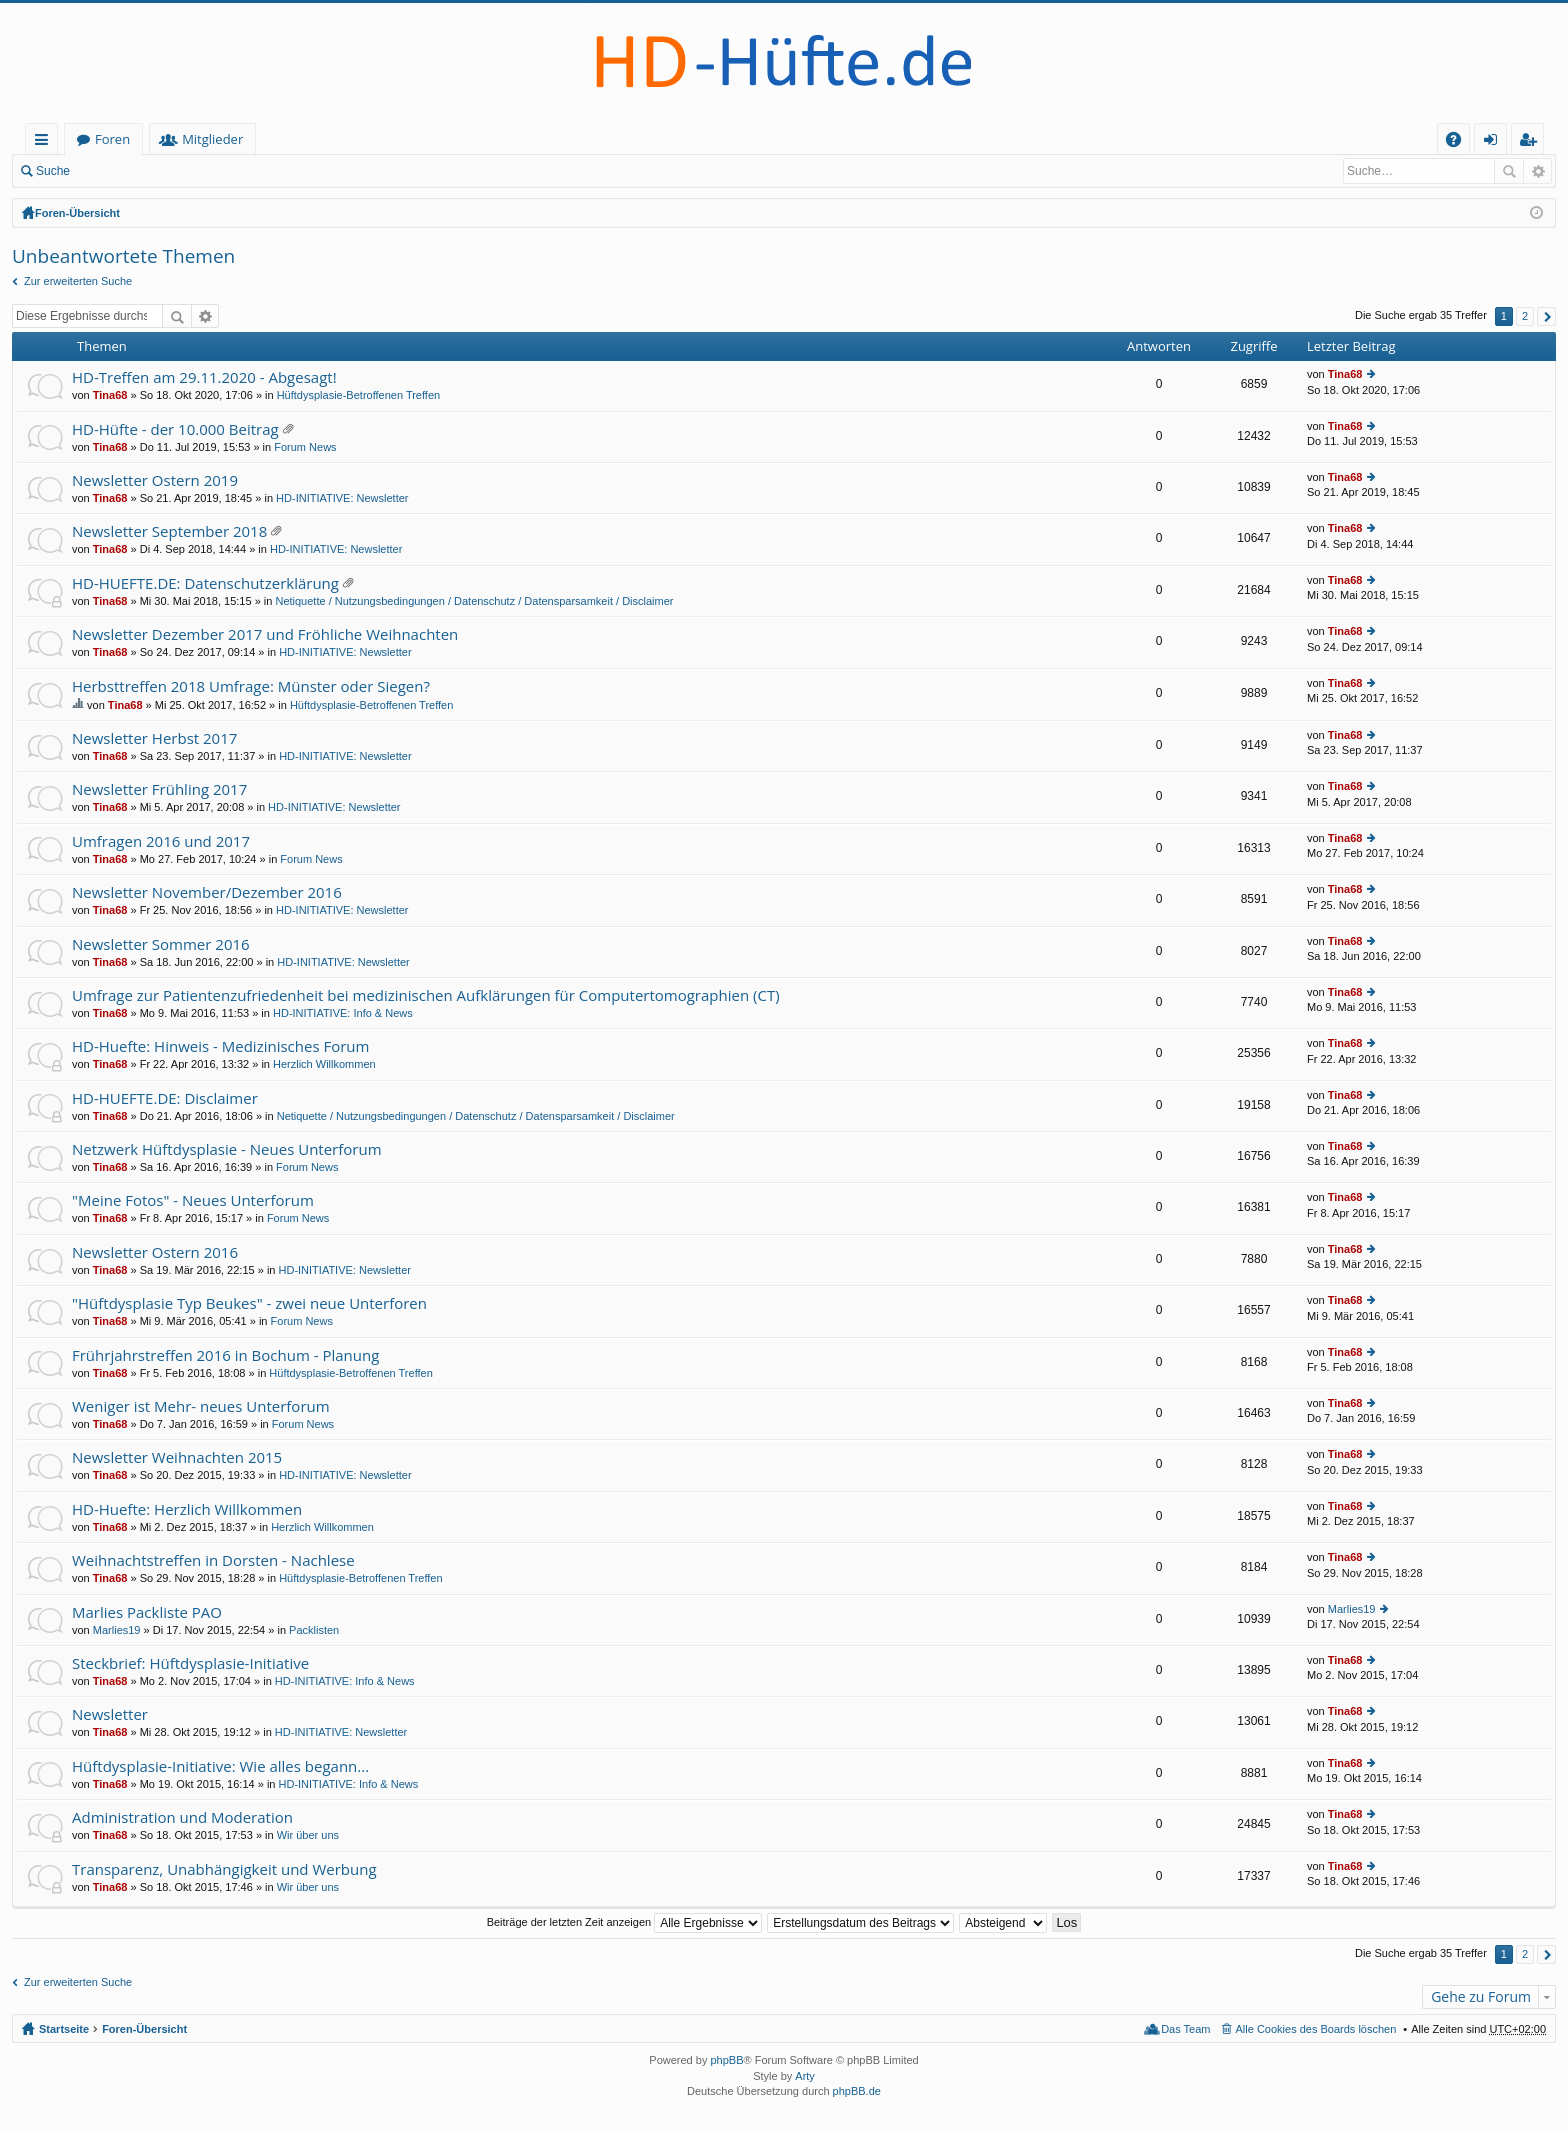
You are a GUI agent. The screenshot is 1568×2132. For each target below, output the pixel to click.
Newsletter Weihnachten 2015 (177, 1457)
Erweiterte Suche (1537, 171)
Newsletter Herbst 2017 (154, 738)
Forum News (305, 447)
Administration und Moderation (182, 1817)
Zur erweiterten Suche (78, 281)
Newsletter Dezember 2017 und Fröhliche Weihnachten (265, 634)
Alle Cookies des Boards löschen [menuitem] (1316, 2029)
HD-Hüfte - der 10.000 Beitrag (175, 429)
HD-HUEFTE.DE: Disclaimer (165, 1098)
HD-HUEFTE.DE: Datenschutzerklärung (205, 583)
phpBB (726, 2060)
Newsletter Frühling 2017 (159, 789)
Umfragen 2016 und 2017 (161, 841)
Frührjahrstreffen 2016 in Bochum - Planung (225, 1355)
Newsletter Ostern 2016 (155, 1252)
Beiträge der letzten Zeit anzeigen (625, 1922)
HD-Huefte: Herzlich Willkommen (187, 1509)
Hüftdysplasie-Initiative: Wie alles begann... (220, 1766)
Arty (805, 2076)
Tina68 (110, 395)
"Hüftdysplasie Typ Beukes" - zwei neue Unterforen (249, 1303)
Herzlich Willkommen (324, 1064)
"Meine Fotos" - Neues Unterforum (193, 1200)
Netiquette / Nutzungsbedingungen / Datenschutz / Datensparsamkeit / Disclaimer (474, 601)
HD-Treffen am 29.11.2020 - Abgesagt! (204, 377)
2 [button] (1525, 316)
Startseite (106, 139)
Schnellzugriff (45, 142)
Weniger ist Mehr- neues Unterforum (201, 1406)
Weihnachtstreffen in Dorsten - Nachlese (213, 1560)
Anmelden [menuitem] (1496, 142)
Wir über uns (308, 1835)
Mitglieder (302, 139)
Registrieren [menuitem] (1532, 142)
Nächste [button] (1546, 316)
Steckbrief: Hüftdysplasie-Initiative (190, 1663)
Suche (53, 171)
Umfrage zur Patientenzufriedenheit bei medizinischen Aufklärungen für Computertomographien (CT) (426, 995)
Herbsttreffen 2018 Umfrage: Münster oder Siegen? (251, 686)
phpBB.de (857, 2091)
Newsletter (110, 1714)
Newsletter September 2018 (169, 531)
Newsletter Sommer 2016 (161, 944)
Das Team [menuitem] (1185, 2029)
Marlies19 (117, 1630)
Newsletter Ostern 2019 (155, 480)
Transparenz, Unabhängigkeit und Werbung (224, 1869)
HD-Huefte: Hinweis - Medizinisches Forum (220, 1046)
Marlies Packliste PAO (147, 1612)
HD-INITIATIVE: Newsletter (342, 498)
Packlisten (314, 1630)
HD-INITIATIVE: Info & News (343, 1013)
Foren (202, 139)
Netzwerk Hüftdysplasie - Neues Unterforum (227, 1149)
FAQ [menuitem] (1460, 142)
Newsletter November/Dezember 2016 (207, 892)
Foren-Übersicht (77, 213)
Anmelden (126, 171)
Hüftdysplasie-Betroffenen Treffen (358, 395)
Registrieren (215, 171)
